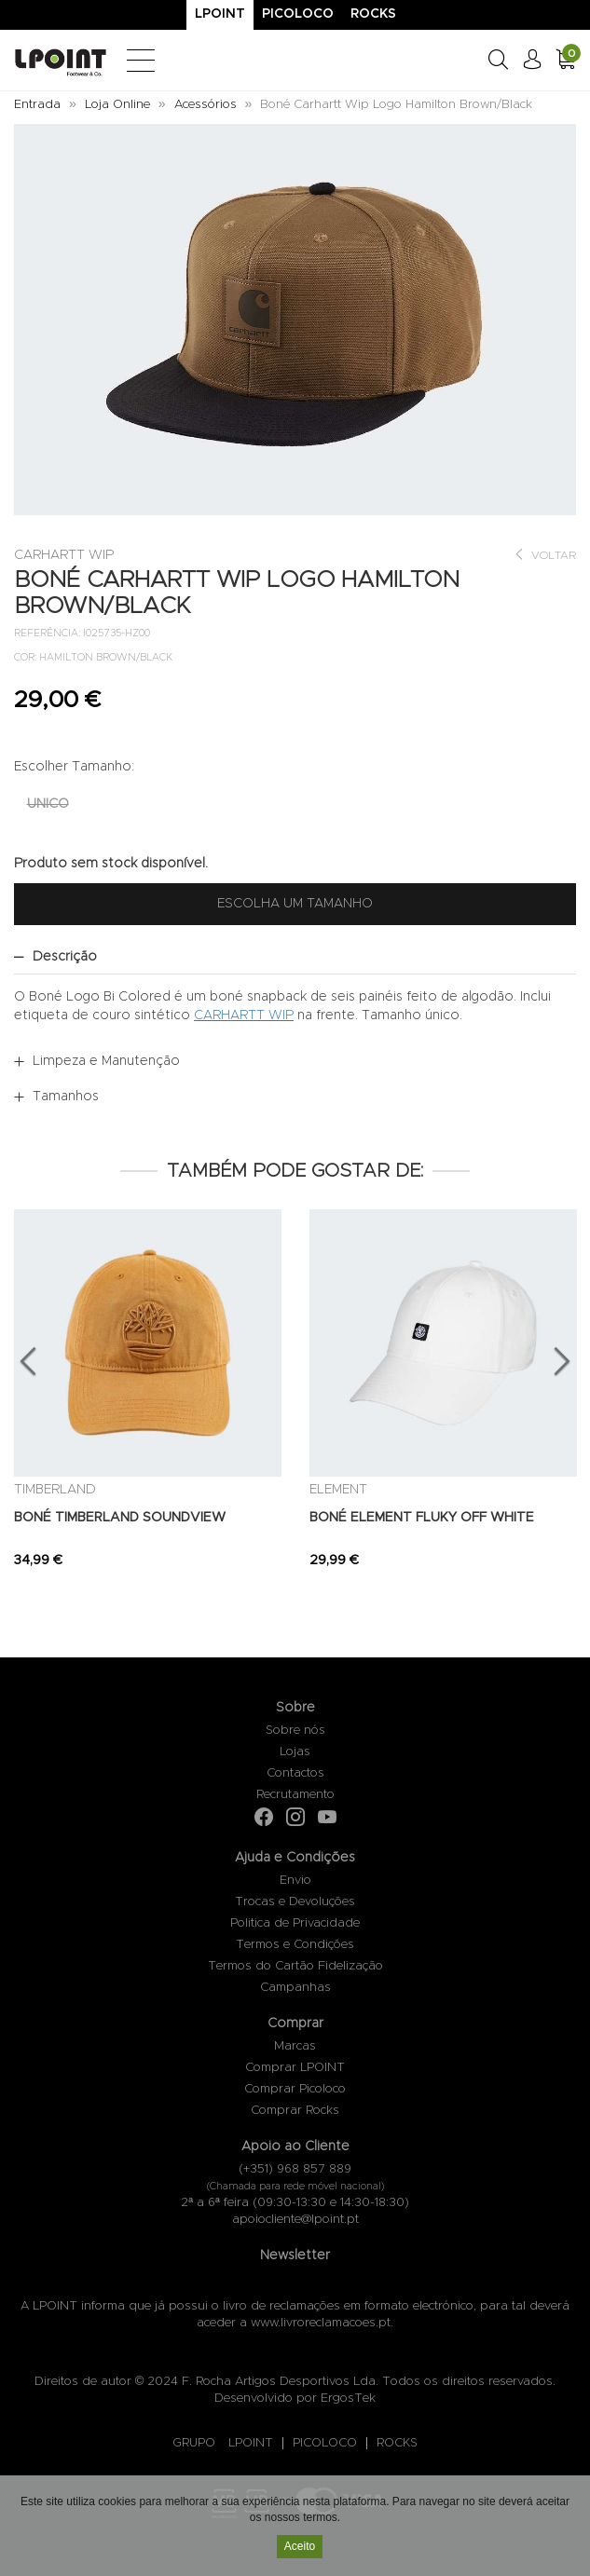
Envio (295, 1880)
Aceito (299, 2548)
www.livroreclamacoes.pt (321, 2323)
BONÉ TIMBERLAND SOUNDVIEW (120, 1517)
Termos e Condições (295, 1945)
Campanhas (295, 1988)
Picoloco (298, 13)
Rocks (373, 13)
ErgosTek (348, 2398)
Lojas (295, 1752)
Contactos (295, 1773)
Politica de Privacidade (295, 1923)
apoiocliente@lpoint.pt (295, 2220)
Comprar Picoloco (295, 2089)
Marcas (295, 2046)
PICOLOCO (325, 2443)
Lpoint (220, 13)
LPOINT (250, 2443)
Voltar (545, 555)
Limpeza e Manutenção (106, 1061)
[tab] (295, 957)
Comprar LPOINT (295, 2068)
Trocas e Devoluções (295, 1902)
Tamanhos (66, 1096)
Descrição (65, 956)
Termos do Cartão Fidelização (295, 1966)
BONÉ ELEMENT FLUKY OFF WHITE (421, 1517)
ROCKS (397, 2443)
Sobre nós (295, 1730)
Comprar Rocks (295, 2111)
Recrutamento (295, 1795)
